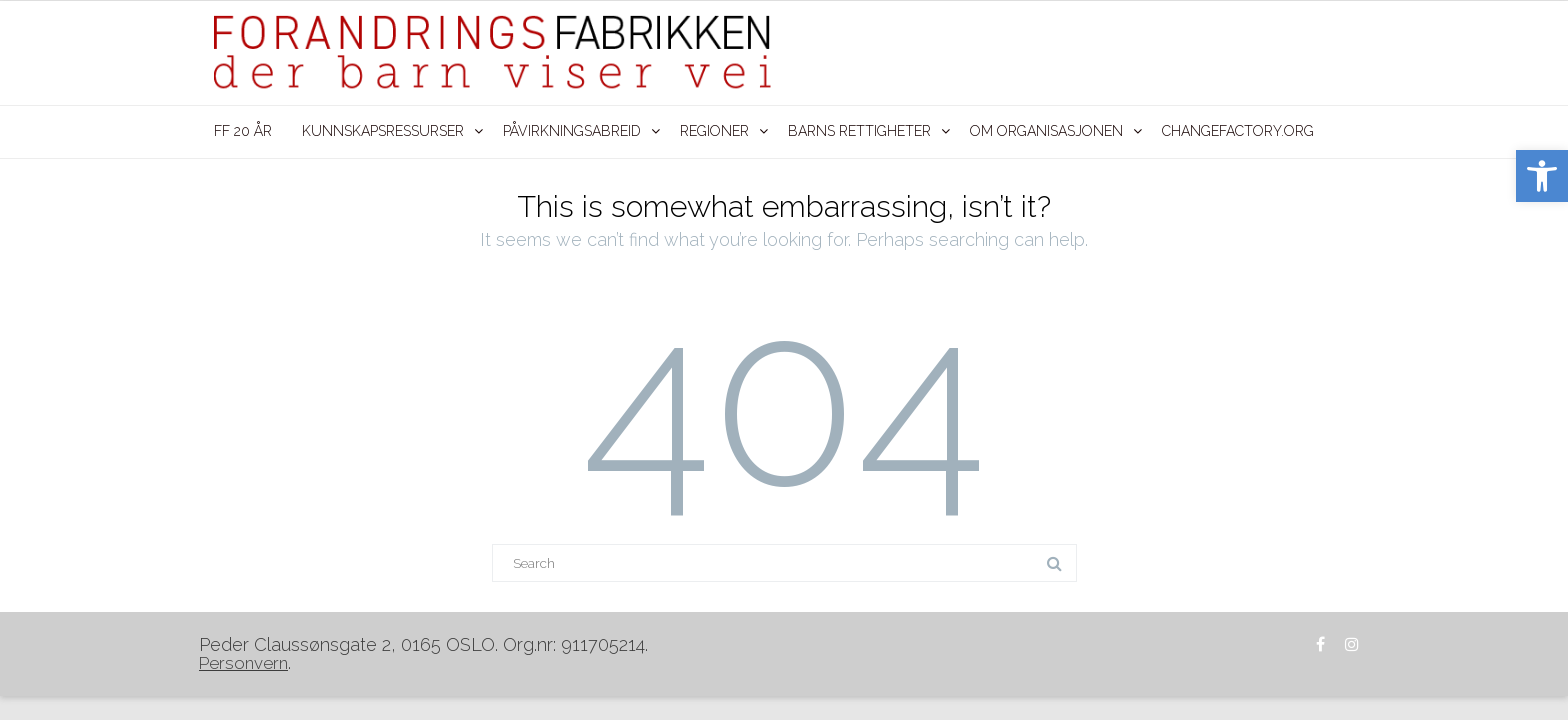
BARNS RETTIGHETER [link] (859, 131)
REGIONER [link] (714, 131)
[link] (1542, 176)
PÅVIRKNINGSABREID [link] (572, 131)
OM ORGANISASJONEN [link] (1046, 131)
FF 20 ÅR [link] (243, 131)
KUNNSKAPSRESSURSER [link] (383, 131)
